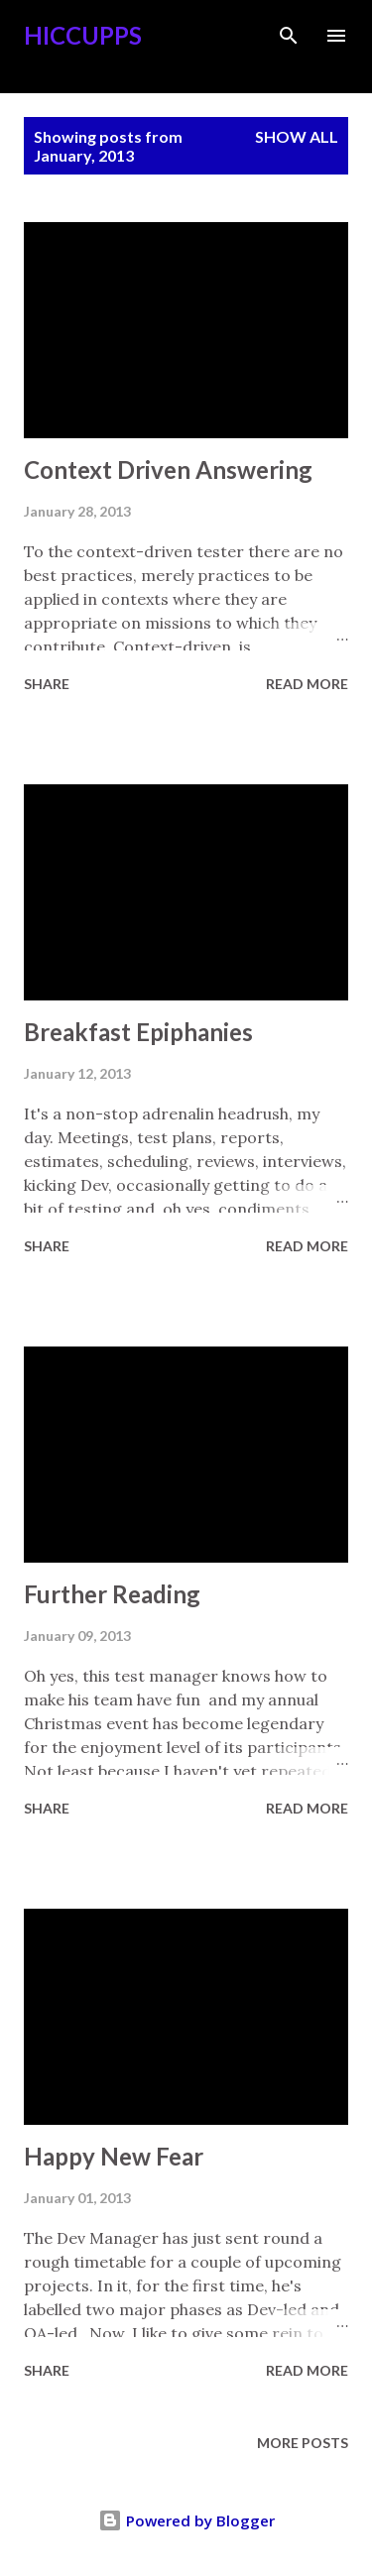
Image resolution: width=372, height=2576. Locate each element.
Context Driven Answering (168, 469)
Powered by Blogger (186, 2520)
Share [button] (46, 683)
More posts (302, 2442)
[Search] (289, 36)
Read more (307, 683)
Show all (296, 136)
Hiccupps (83, 35)
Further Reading (112, 1594)
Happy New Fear (113, 2156)
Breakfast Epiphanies (138, 1031)
